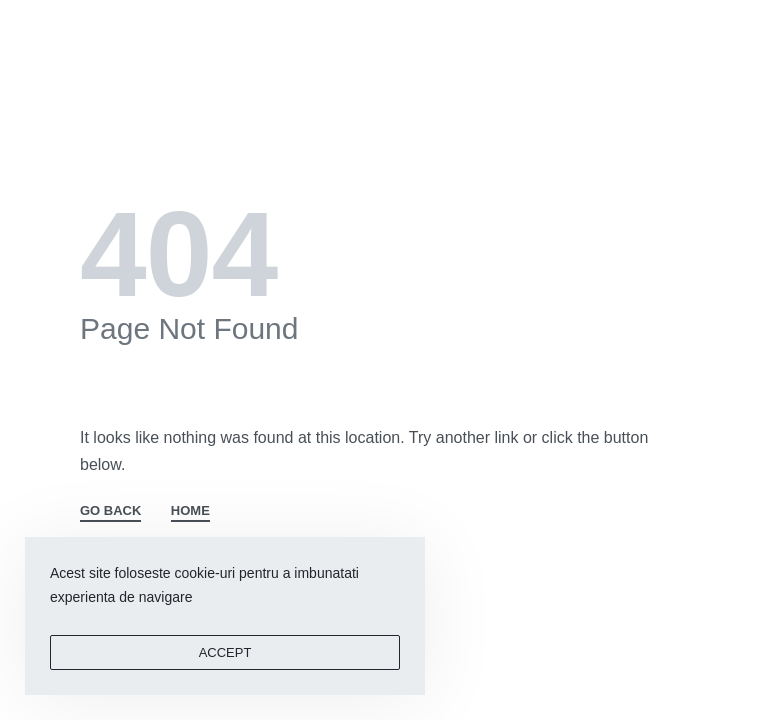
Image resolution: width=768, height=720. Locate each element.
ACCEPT (225, 652)
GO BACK (110, 511)
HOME (190, 511)
